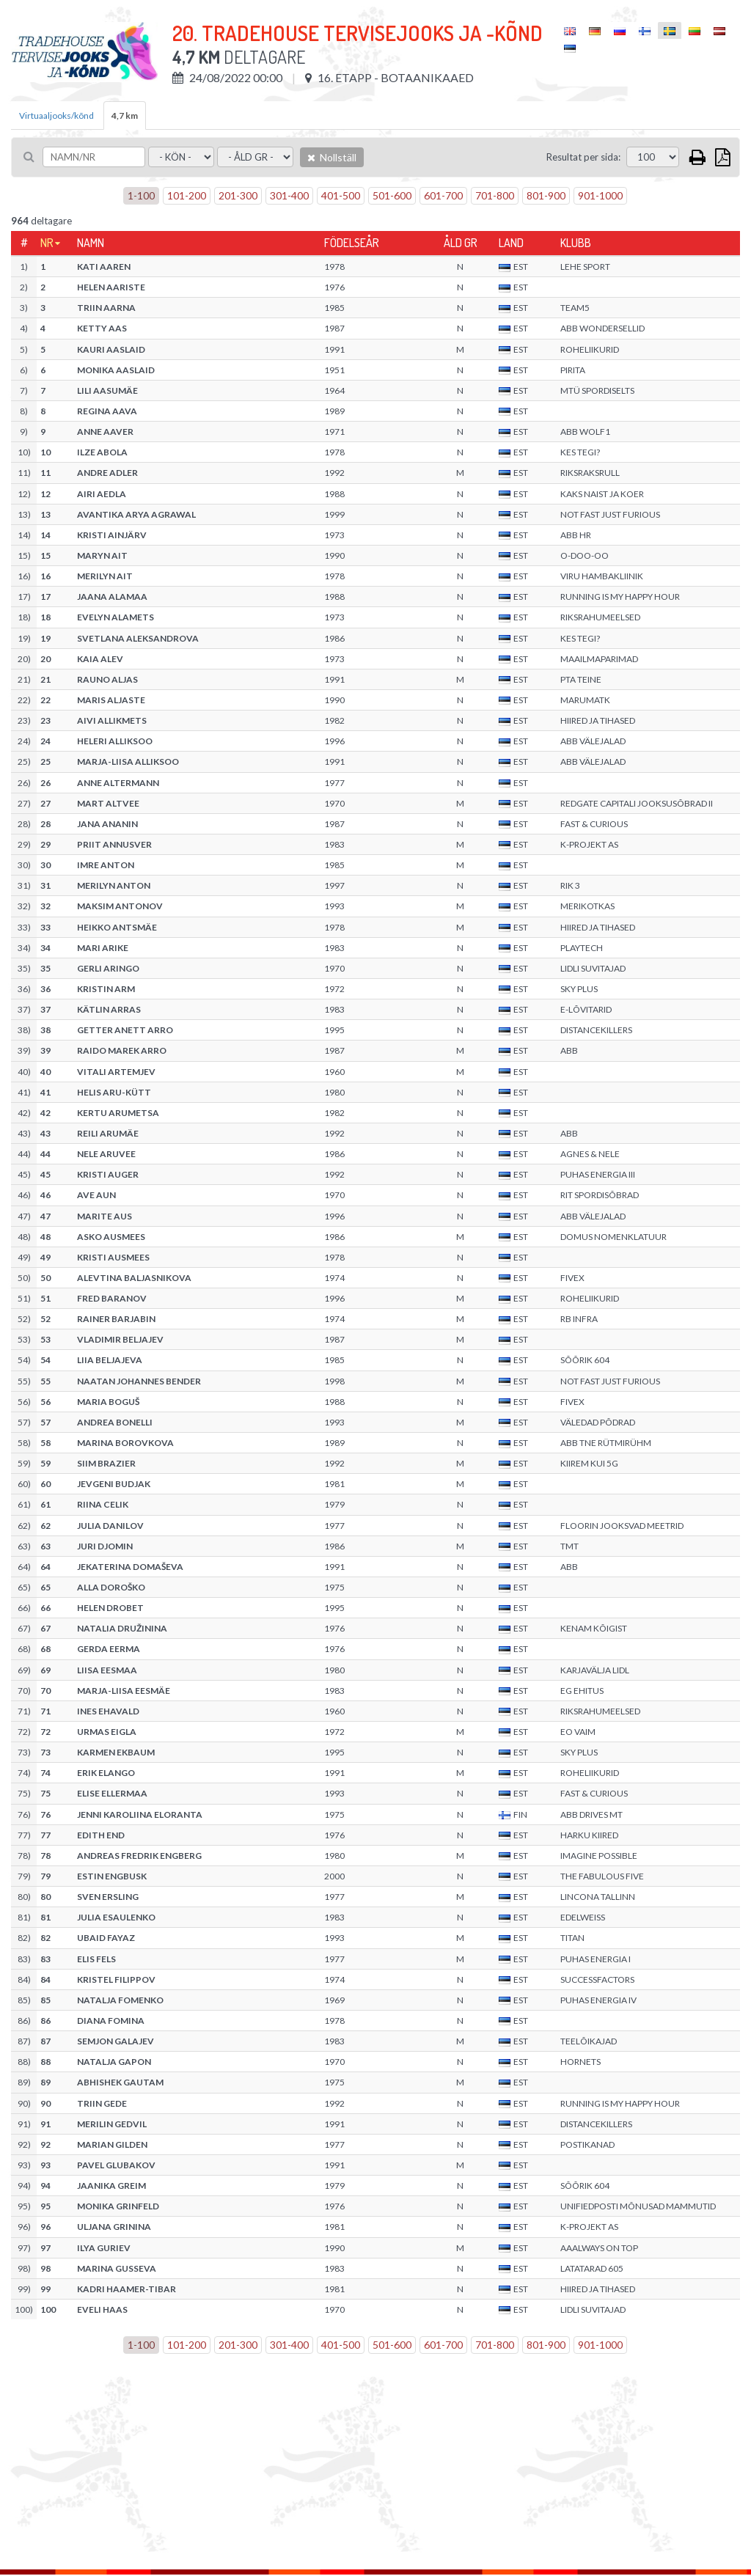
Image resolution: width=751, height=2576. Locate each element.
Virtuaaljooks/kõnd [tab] (56, 115)
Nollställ (331, 157)
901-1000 (600, 195)
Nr (47, 242)
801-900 (546, 195)
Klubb (575, 242)
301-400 (289, 195)
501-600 (392, 195)
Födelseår (351, 242)
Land (511, 242)
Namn (90, 242)
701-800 (494, 195)
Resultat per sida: (583, 157)
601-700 (443, 195)
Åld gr (460, 242)
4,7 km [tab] (124, 115)
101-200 (186, 195)
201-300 (238, 195)
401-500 (340, 195)
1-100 (141, 195)
